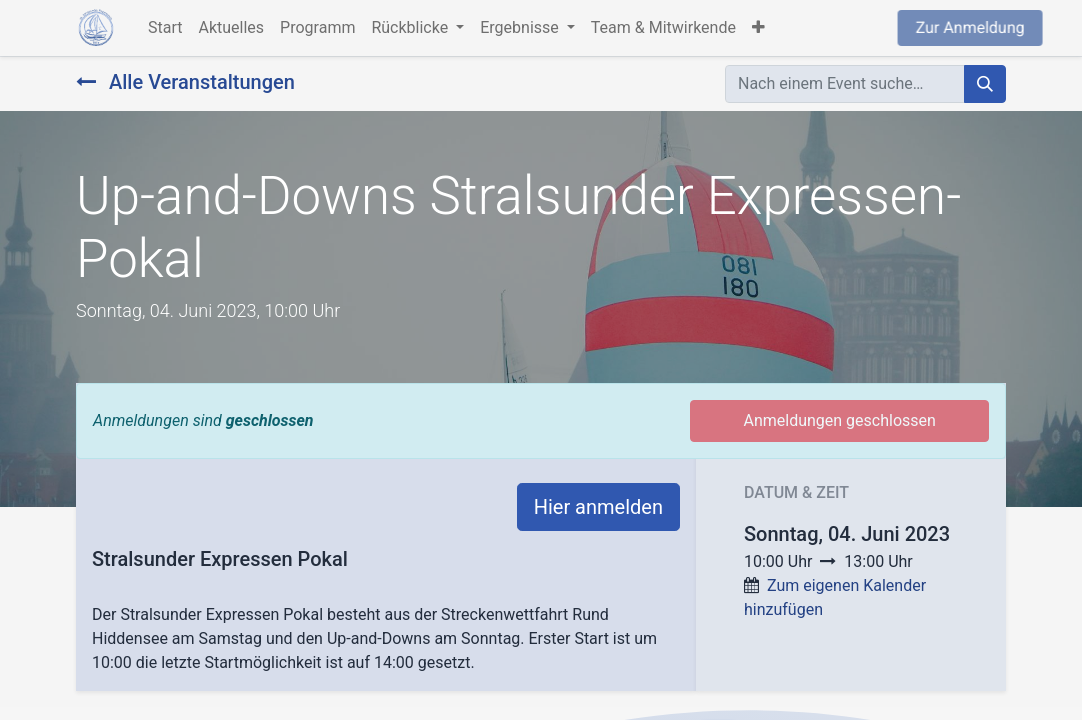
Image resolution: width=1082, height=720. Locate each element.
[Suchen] (985, 84)
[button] (758, 28)
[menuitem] (165, 28)
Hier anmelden (598, 507)
